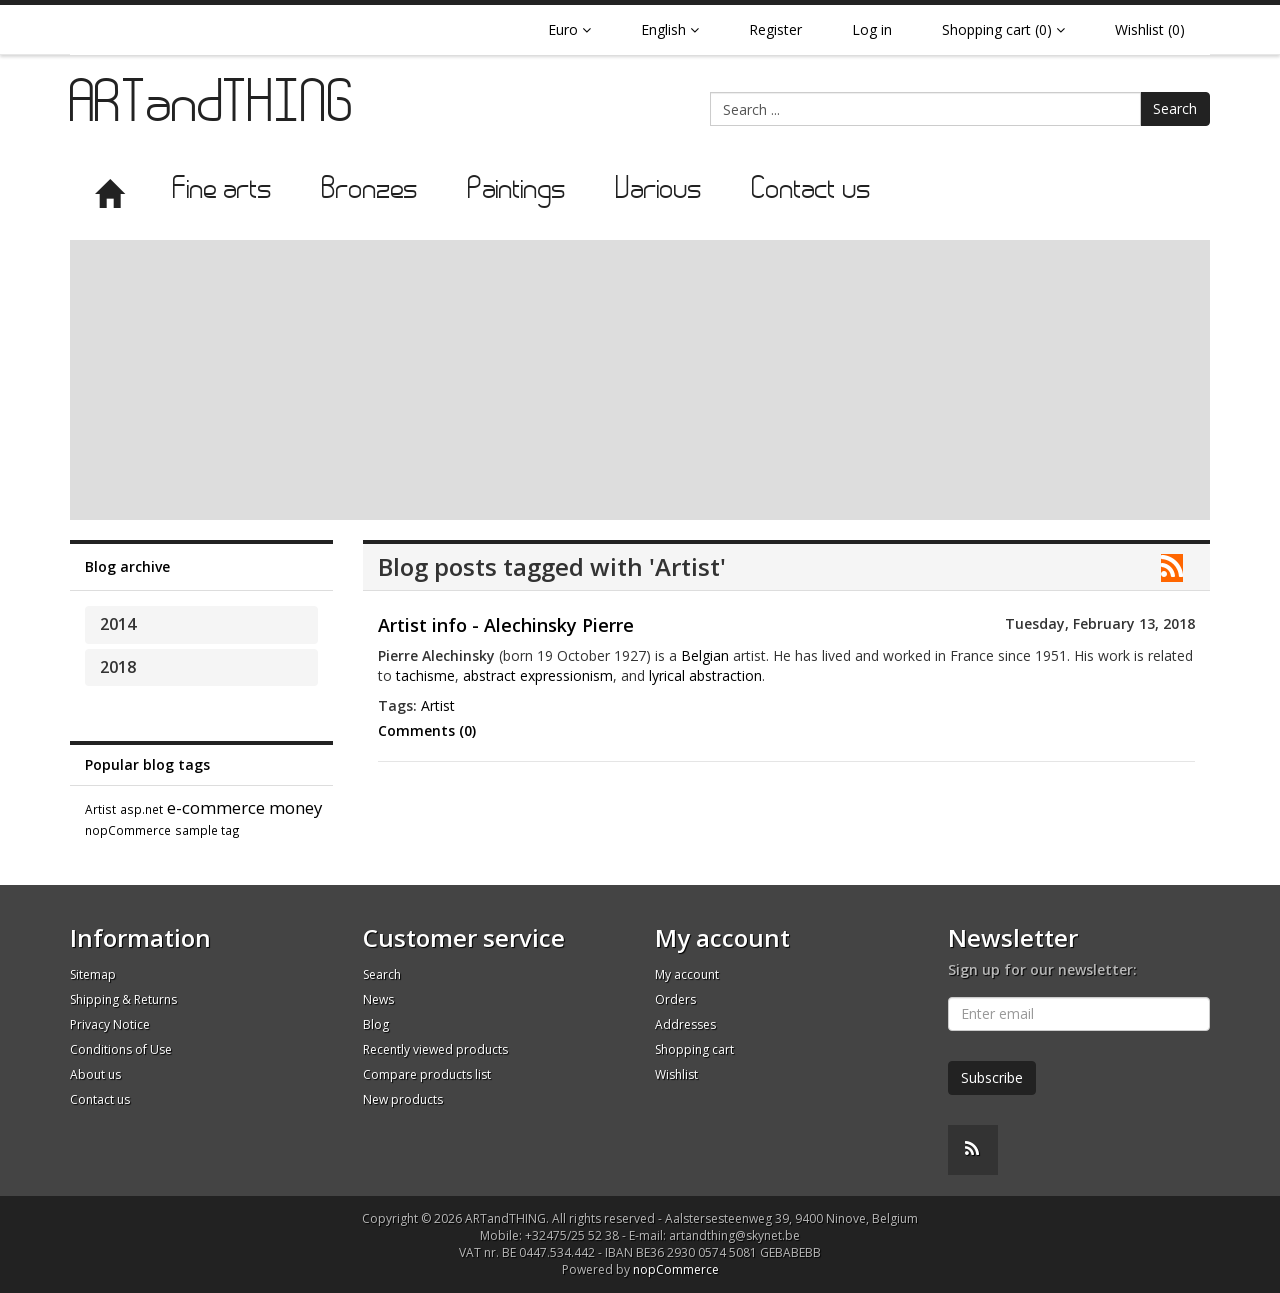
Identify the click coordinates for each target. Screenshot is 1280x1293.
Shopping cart (694, 1049)
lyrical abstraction (705, 675)
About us (95, 1074)
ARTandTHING (213, 107)
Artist (100, 809)
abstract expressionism (538, 675)
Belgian (705, 655)
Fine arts (222, 190)
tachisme (425, 675)
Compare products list (427, 1074)
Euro (569, 29)
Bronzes (370, 190)
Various (659, 190)
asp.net (141, 809)
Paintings (517, 190)
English (670, 29)
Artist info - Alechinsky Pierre (506, 625)
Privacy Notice (110, 1024)
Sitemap (93, 974)
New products (403, 1099)
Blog (376, 1024)
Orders (675, 999)
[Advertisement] (640, 380)
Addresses (685, 1024)
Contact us (811, 190)
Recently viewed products (435, 1049)
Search (1175, 108)
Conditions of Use (121, 1049)
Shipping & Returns (123, 999)
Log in (872, 29)
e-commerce (216, 807)
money (295, 807)
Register (775, 29)
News (378, 999)
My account (687, 974)
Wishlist (676, 1074)
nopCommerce (128, 830)
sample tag (207, 830)
